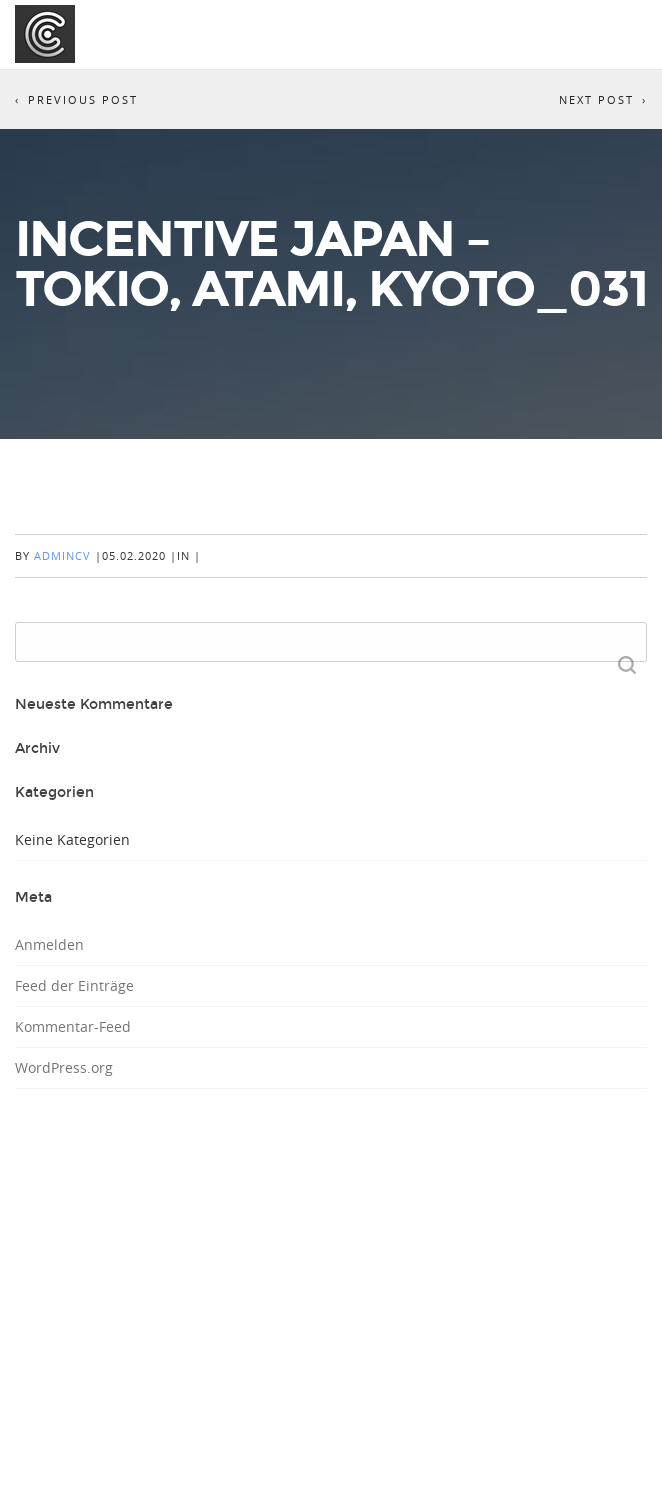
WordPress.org (64, 1067)
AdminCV (62, 555)
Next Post (596, 99)
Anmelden (49, 944)
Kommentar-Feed (73, 1026)
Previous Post (83, 99)
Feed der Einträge (74, 985)
